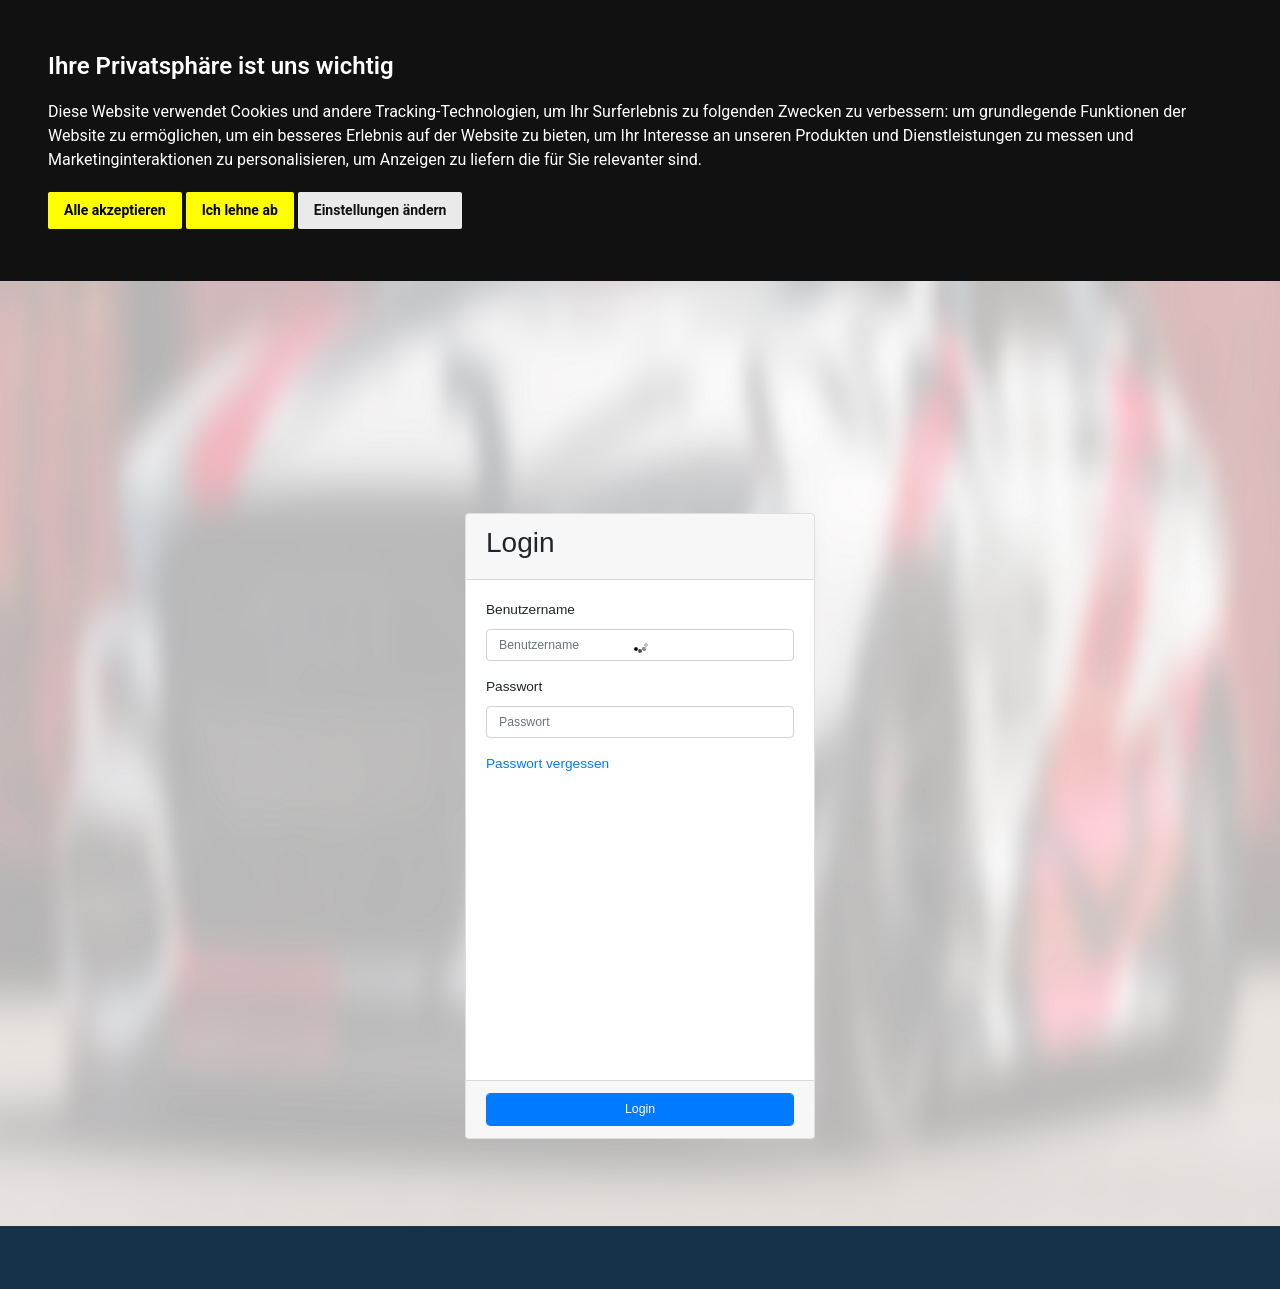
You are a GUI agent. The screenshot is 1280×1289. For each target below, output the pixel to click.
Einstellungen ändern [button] (380, 210)
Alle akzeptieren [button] (115, 210)
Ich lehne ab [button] (240, 210)
